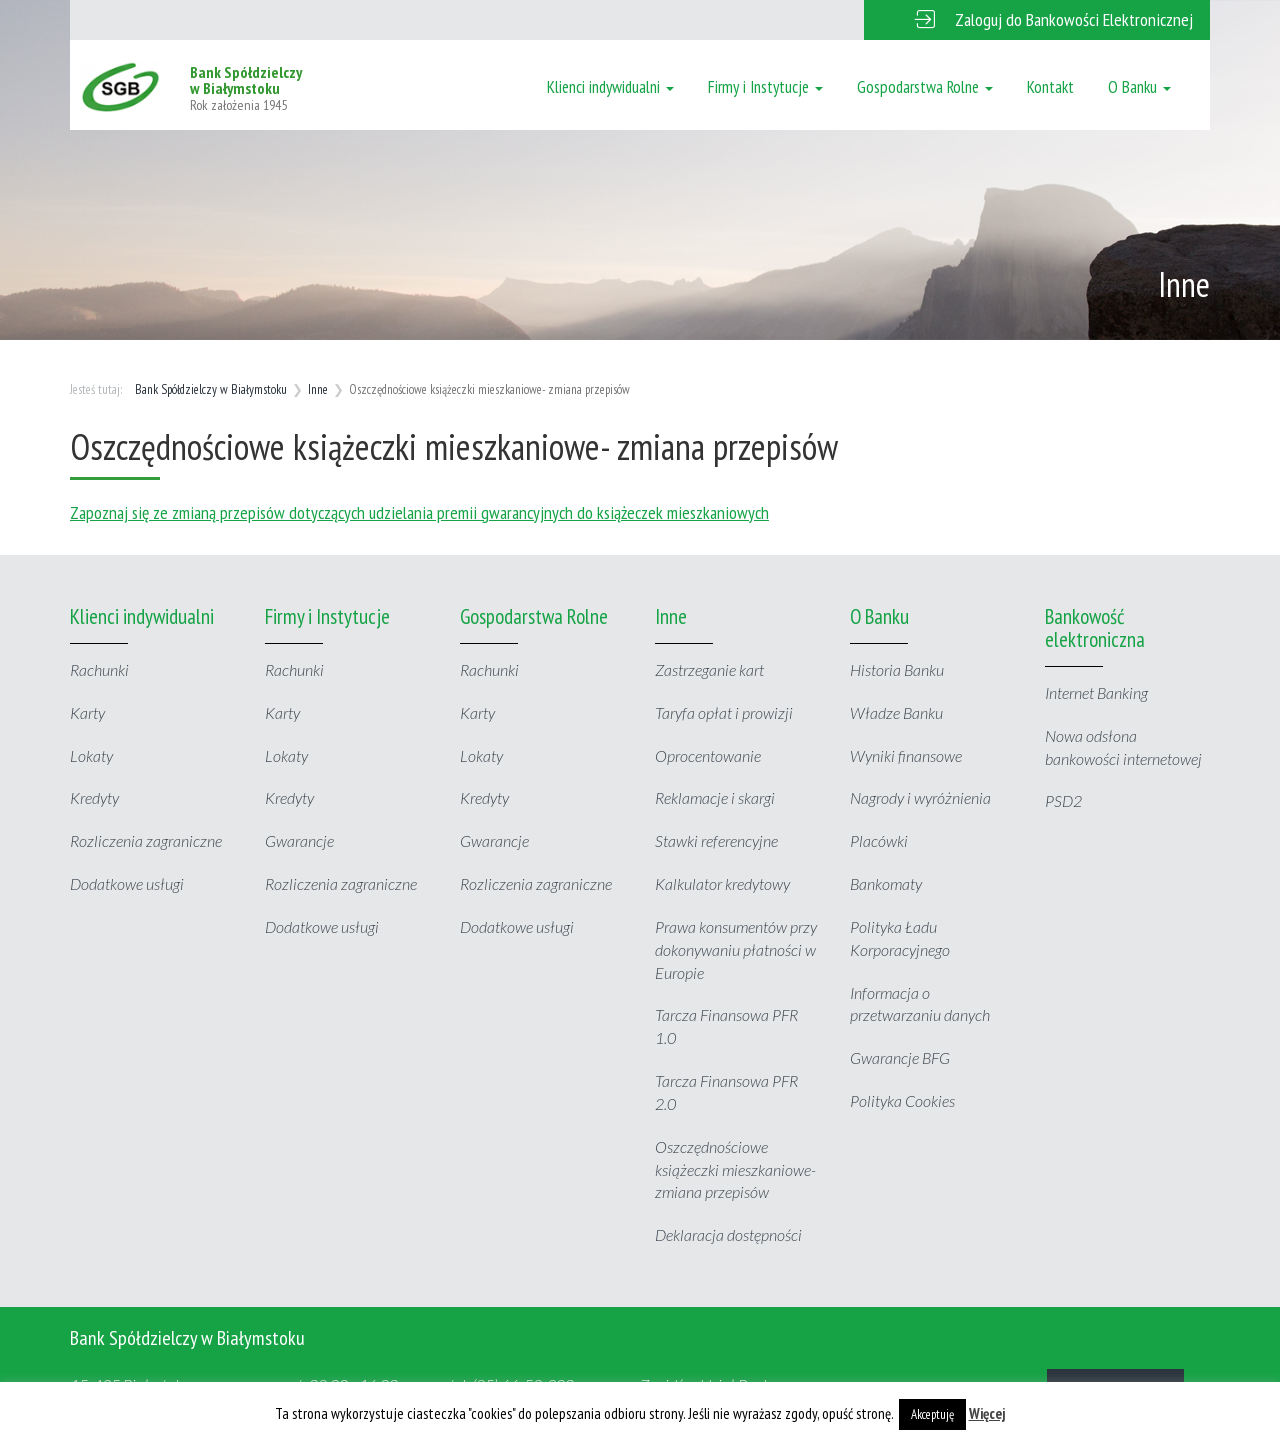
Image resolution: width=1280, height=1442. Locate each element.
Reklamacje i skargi (715, 797)
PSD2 (1063, 800)
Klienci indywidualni (610, 87)
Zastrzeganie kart (709, 669)
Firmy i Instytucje (765, 87)
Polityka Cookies (902, 1100)
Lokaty (91, 755)
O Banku (1139, 87)
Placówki (879, 840)
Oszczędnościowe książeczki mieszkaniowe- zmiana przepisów (735, 1169)
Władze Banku (896, 712)
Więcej (987, 1413)
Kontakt (1050, 87)
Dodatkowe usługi (127, 883)
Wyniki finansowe (906, 755)
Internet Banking (1096, 692)
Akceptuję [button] (932, 1414)
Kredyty (94, 797)
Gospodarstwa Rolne (925, 87)
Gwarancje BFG (900, 1057)
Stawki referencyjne (716, 840)
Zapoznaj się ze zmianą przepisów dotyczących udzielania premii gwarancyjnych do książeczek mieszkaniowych (419, 512)
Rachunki (99, 669)
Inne (318, 389)
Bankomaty (886, 883)
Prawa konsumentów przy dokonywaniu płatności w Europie (736, 949)
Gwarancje (299, 840)
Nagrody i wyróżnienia (920, 797)
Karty (87, 712)
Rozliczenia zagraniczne (146, 840)
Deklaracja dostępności (728, 1234)
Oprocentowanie (708, 755)
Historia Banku (897, 669)
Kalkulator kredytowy (722, 883)
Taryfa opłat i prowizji (724, 712)
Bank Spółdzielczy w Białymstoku (211, 389)
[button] (1037, 20)
